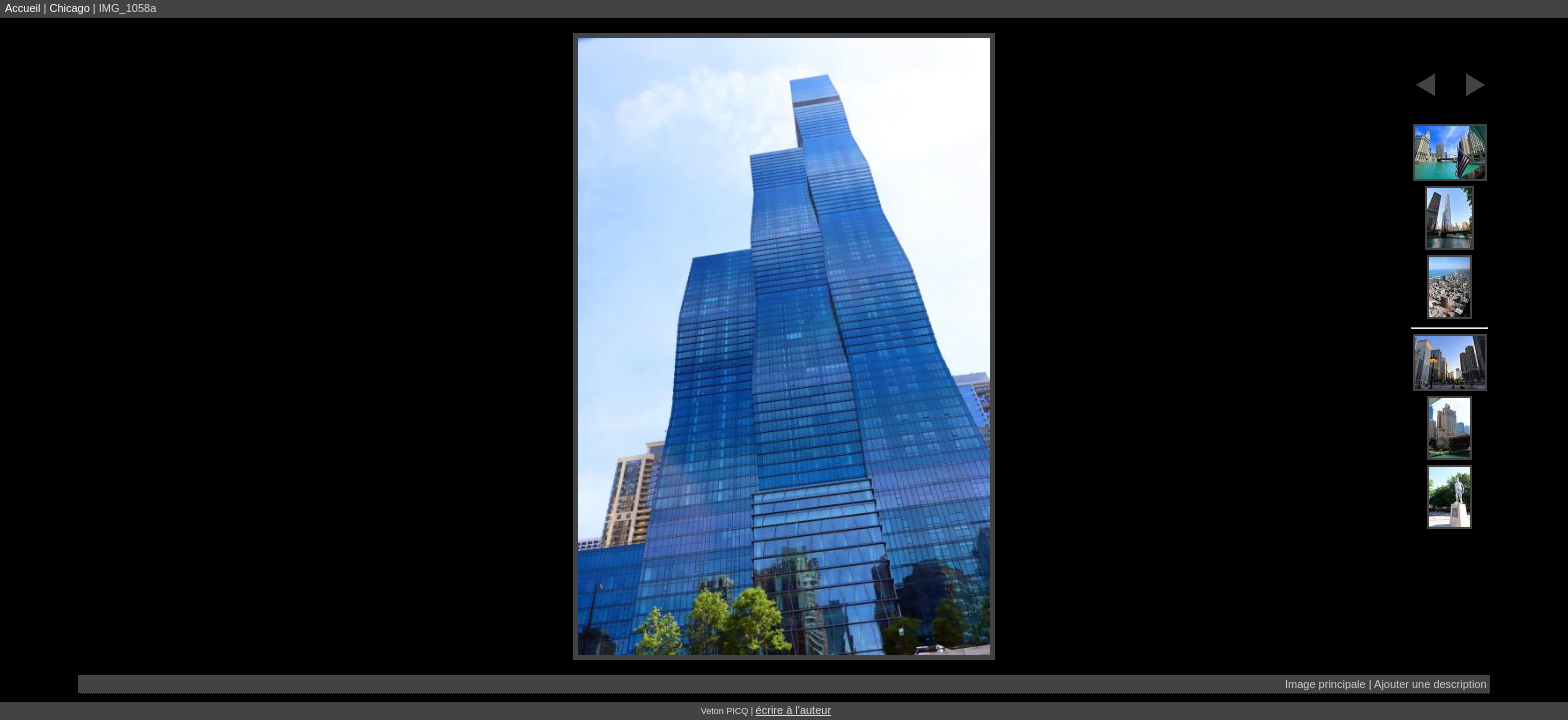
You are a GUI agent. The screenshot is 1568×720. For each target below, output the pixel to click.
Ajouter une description (1430, 684)
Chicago (69, 8)
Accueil (22, 8)
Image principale (1325, 684)
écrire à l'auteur (793, 710)
